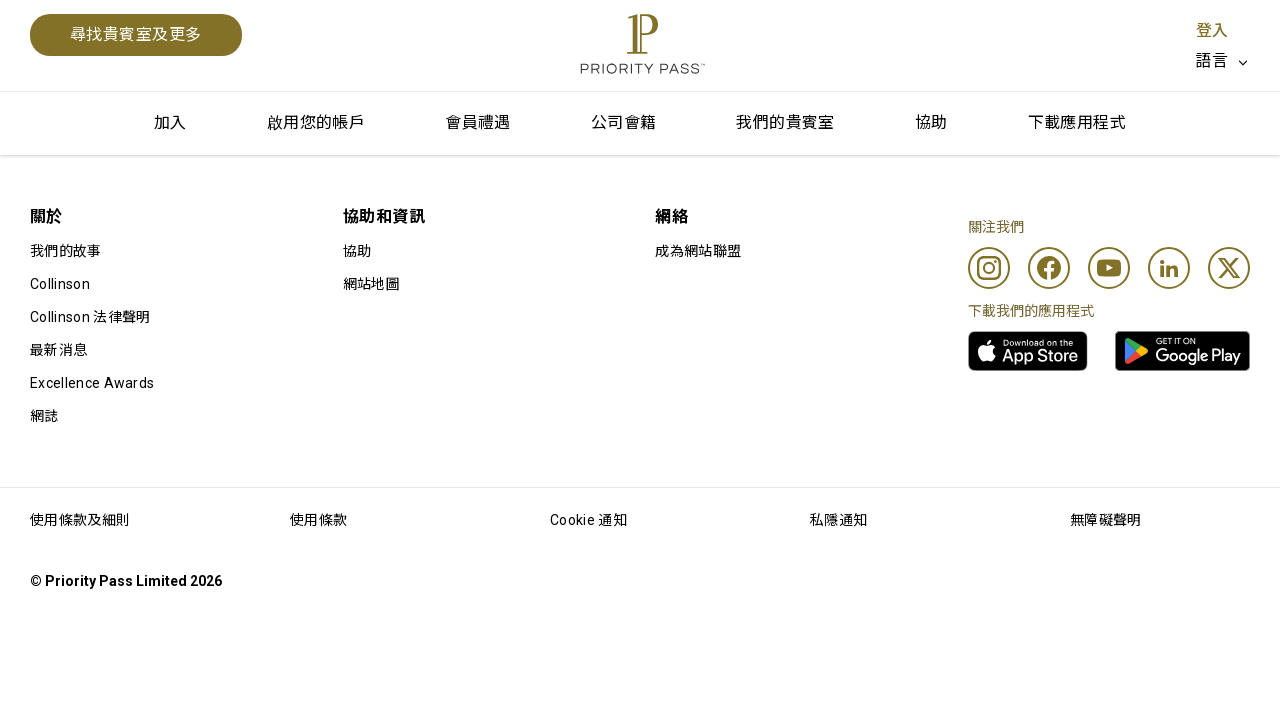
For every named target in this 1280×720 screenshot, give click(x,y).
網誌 (44, 416)
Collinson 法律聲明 (90, 317)
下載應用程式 (1077, 122)
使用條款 (318, 520)
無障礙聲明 (1106, 520)
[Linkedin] (1169, 268)
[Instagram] (989, 268)
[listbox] (1222, 61)
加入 (170, 122)
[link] (1028, 351)
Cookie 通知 (588, 520)
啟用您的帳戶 (316, 122)
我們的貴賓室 (785, 122)
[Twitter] (1229, 268)
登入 (1212, 30)
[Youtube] (1109, 268)
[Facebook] (1049, 268)
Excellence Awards (92, 383)
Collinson (60, 284)
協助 (931, 122)
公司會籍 (624, 122)
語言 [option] (1211, 60)
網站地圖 (371, 284)
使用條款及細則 (80, 520)
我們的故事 (66, 251)
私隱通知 (838, 520)
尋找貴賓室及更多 (136, 34)
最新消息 (58, 350)
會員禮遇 (478, 122)
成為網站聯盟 (698, 251)
